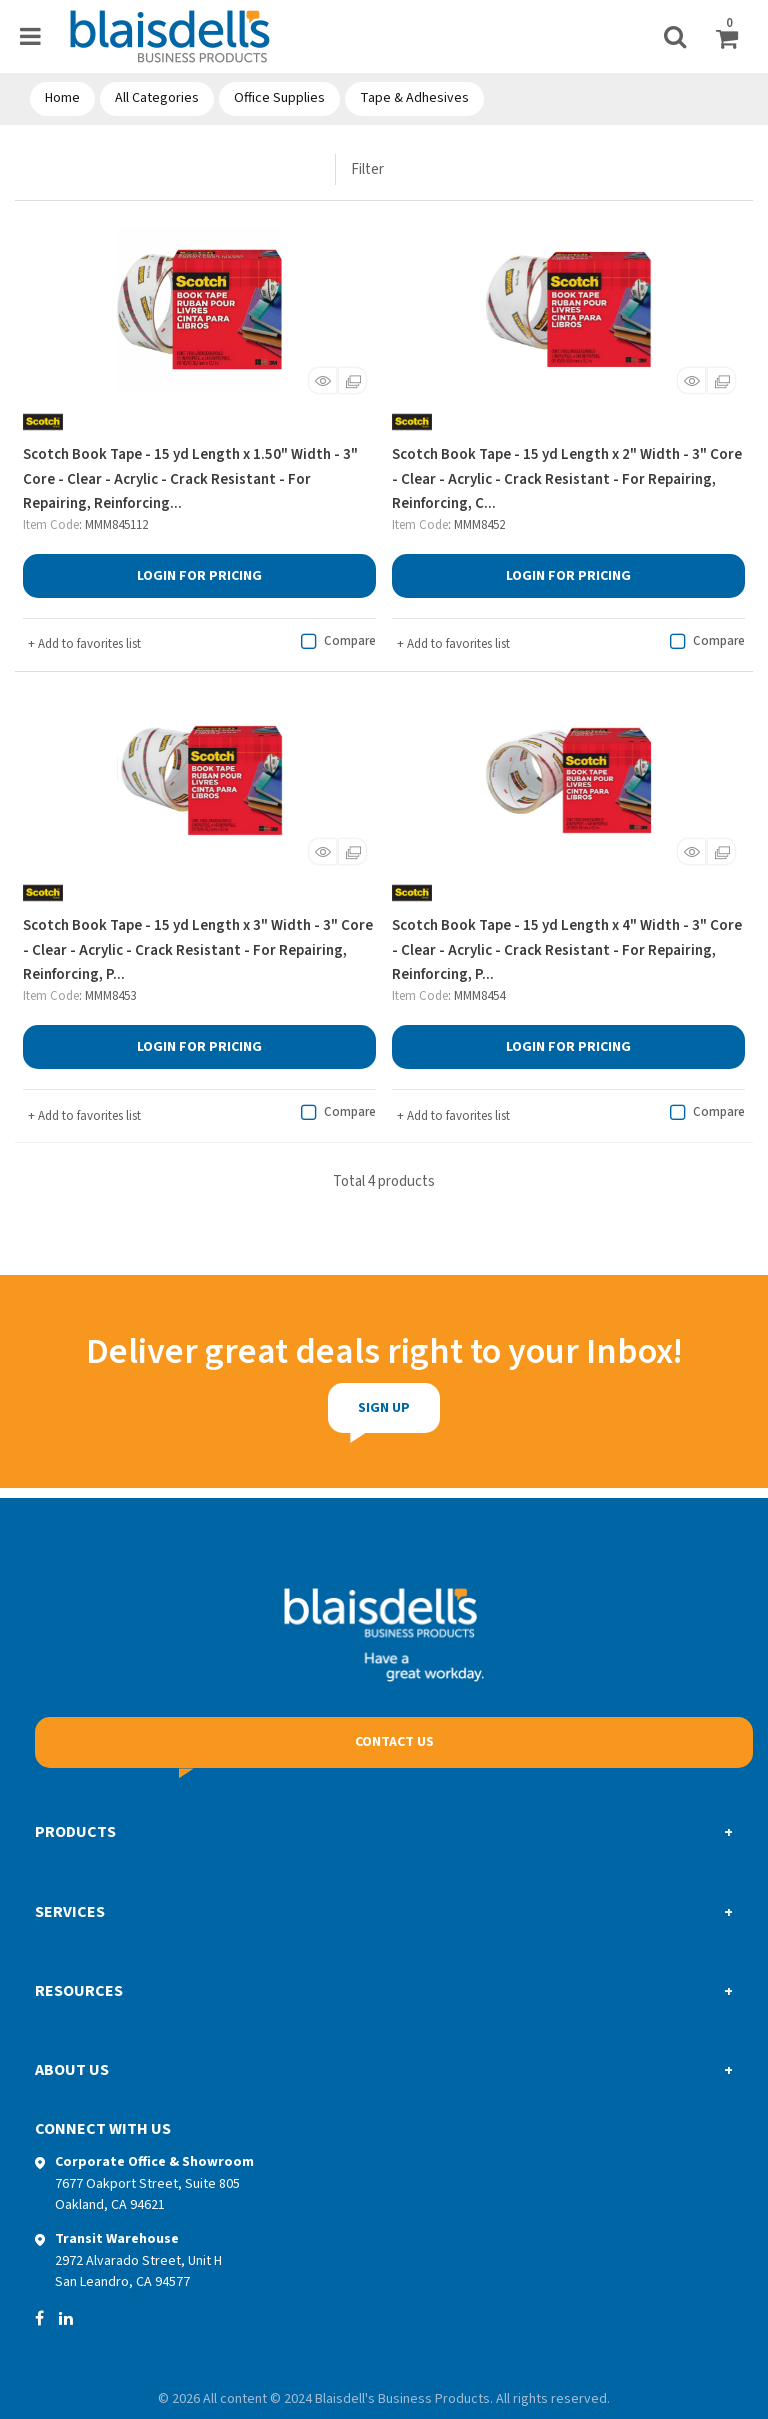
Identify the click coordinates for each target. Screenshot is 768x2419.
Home (62, 98)
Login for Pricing (199, 576)
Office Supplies (279, 98)
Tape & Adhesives (414, 98)
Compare (335, 642)
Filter (367, 169)
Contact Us (394, 1742)
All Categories (157, 98)
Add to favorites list (84, 644)
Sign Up (313, 1408)
